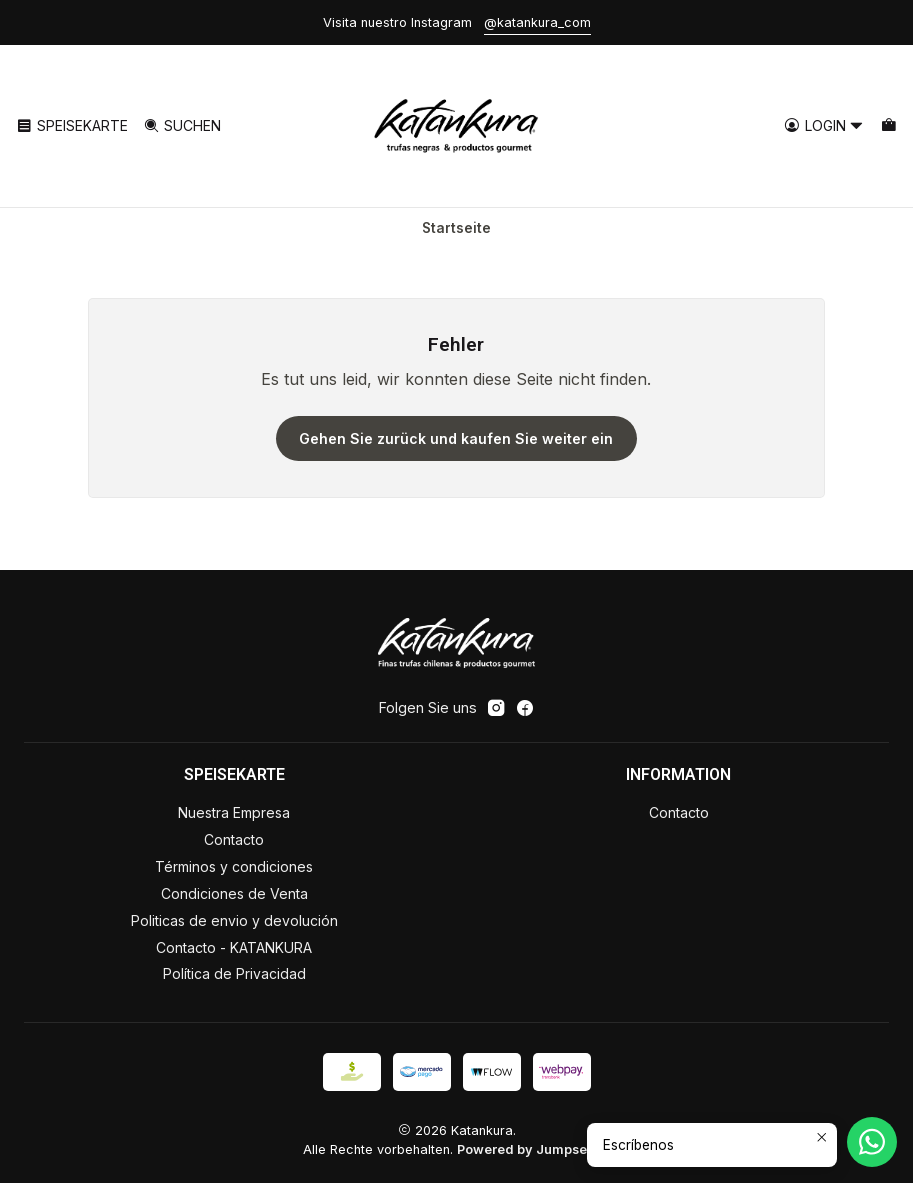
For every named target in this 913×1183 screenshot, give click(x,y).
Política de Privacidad (234, 973)
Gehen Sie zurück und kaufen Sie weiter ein (456, 438)
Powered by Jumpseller (532, 1149)
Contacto (234, 839)
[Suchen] (181, 126)
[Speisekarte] (72, 126)
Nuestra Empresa (234, 812)
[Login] (824, 126)
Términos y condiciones (234, 866)
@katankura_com (537, 22)
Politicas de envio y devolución (234, 920)
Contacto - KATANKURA (234, 947)
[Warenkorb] (888, 126)
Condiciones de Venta (234, 893)
